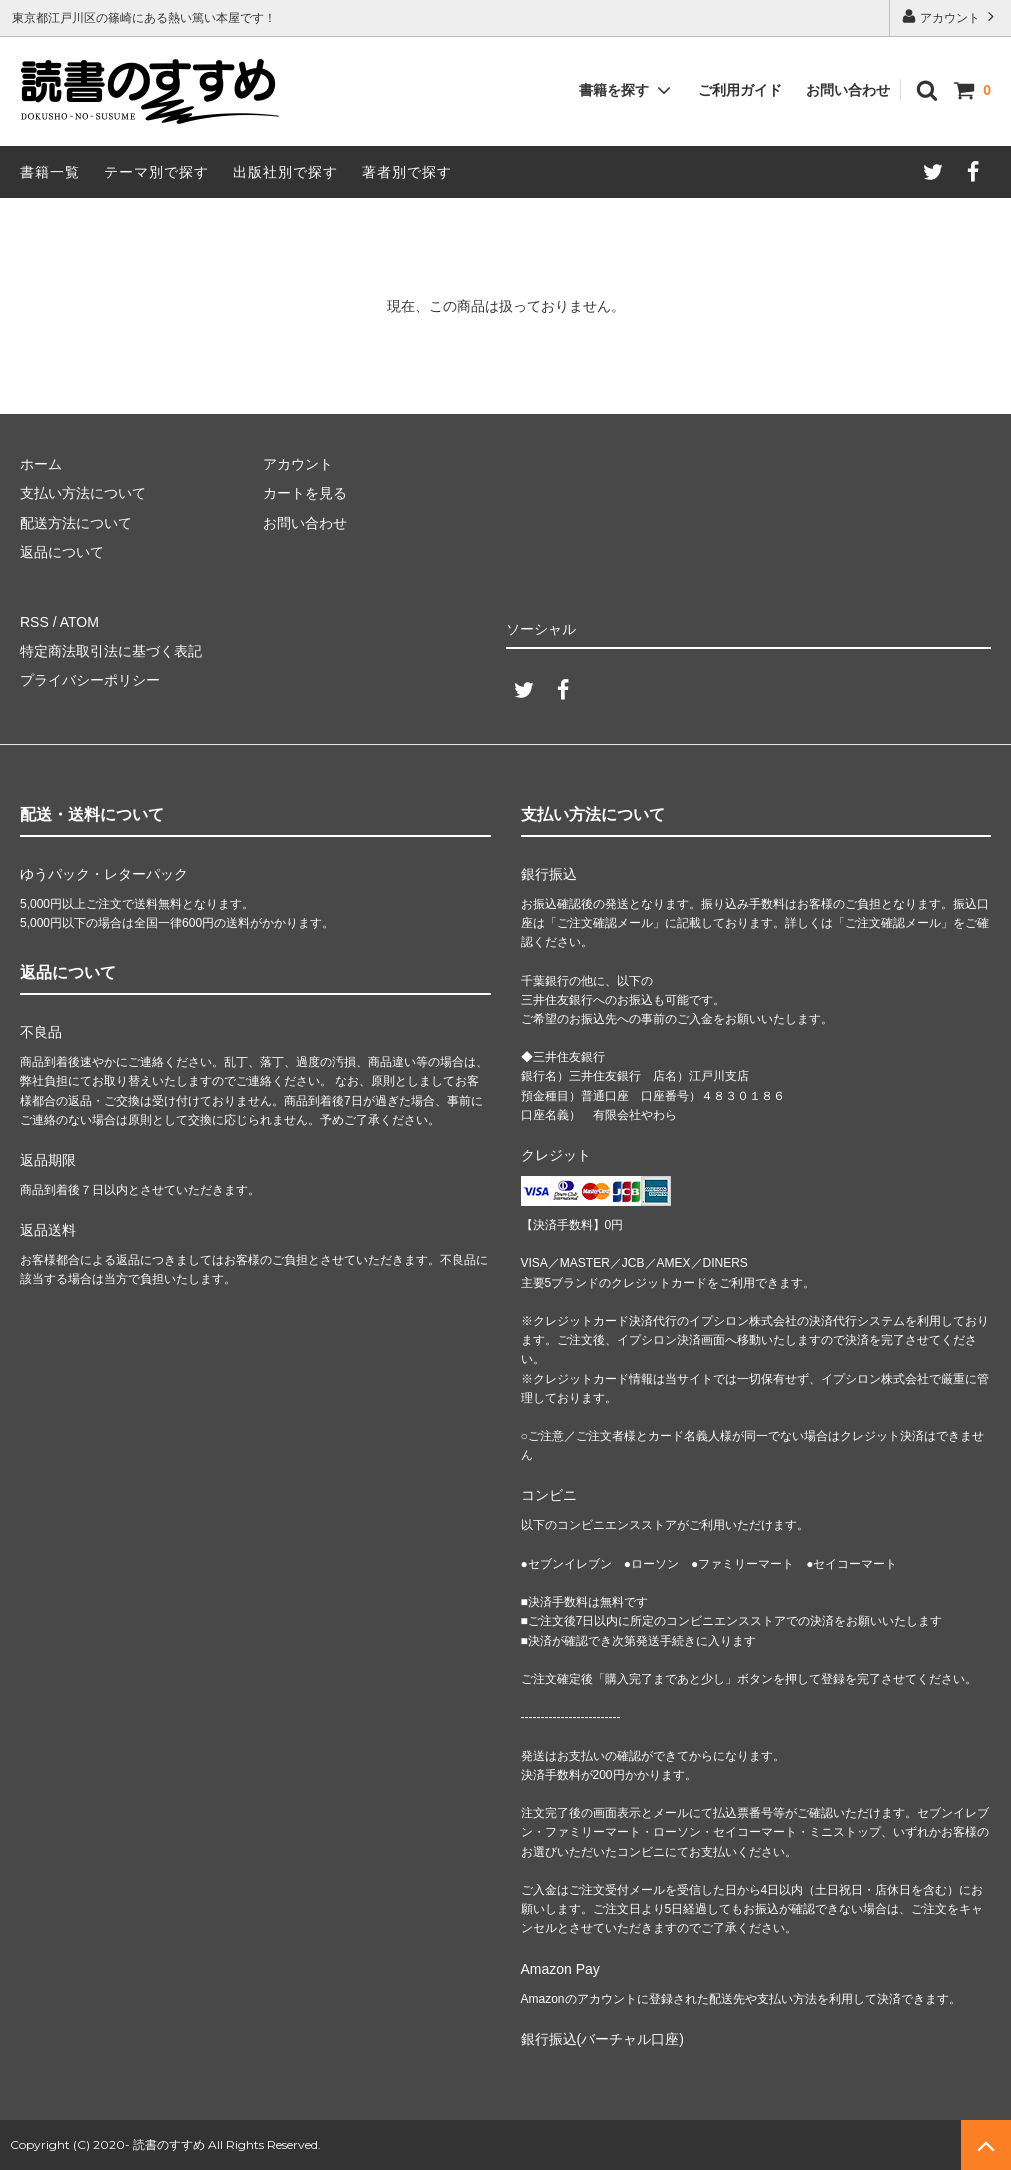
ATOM (79, 622)
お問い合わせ (848, 90)
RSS (34, 622)
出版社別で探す (285, 172)
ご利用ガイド (740, 90)
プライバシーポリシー (90, 680)
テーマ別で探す (156, 172)
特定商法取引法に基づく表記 (111, 651)
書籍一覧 (50, 172)
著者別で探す (407, 172)
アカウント (950, 16)
